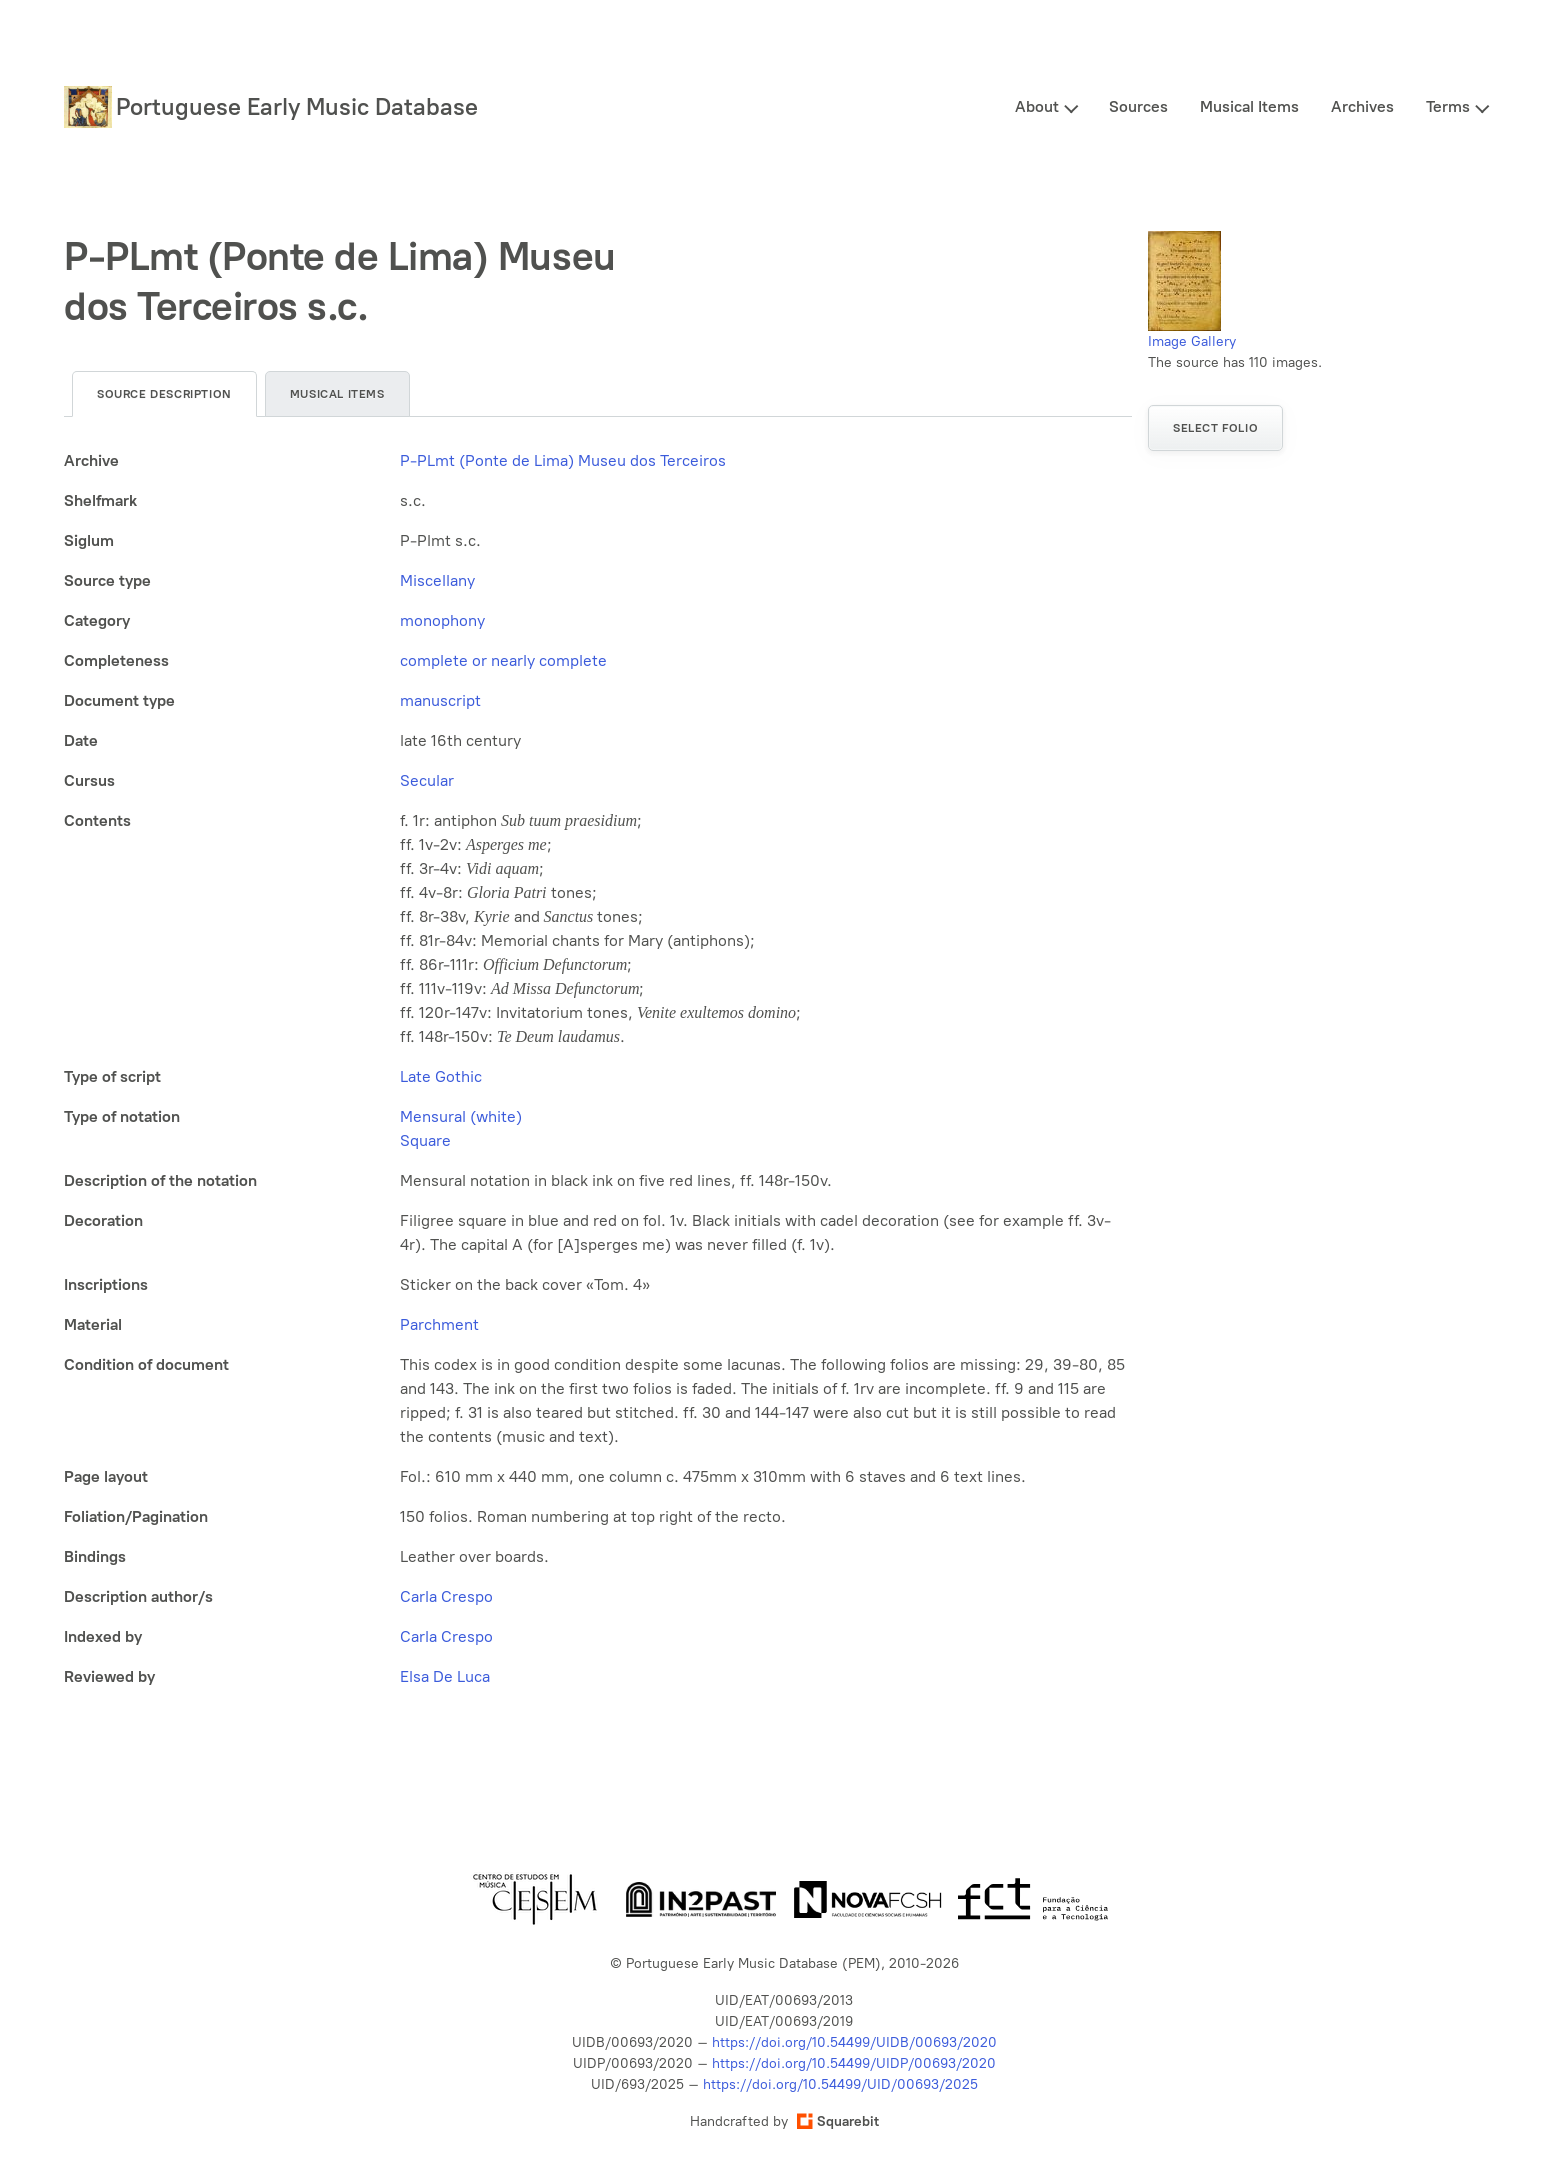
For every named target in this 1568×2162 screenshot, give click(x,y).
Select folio (1215, 428)
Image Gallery (1192, 341)
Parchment (439, 1324)
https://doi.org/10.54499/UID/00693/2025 (840, 2084)
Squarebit (838, 2121)
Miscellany (437, 580)
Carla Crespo (446, 1596)
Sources (1138, 106)
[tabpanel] (598, 1069)
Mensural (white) (461, 1116)
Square (425, 1140)
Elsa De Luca (445, 1676)
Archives (1362, 106)
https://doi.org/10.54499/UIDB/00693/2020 (854, 2042)
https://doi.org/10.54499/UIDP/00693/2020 (854, 2063)
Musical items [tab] (337, 394)
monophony (442, 620)
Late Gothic (441, 1076)
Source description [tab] (164, 394)
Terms (1448, 106)
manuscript (440, 700)
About (1037, 106)
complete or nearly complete (503, 660)
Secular (427, 780)
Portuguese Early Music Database (297, 106)
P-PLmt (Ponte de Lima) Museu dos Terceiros (563, 460)
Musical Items (1249, 106)
